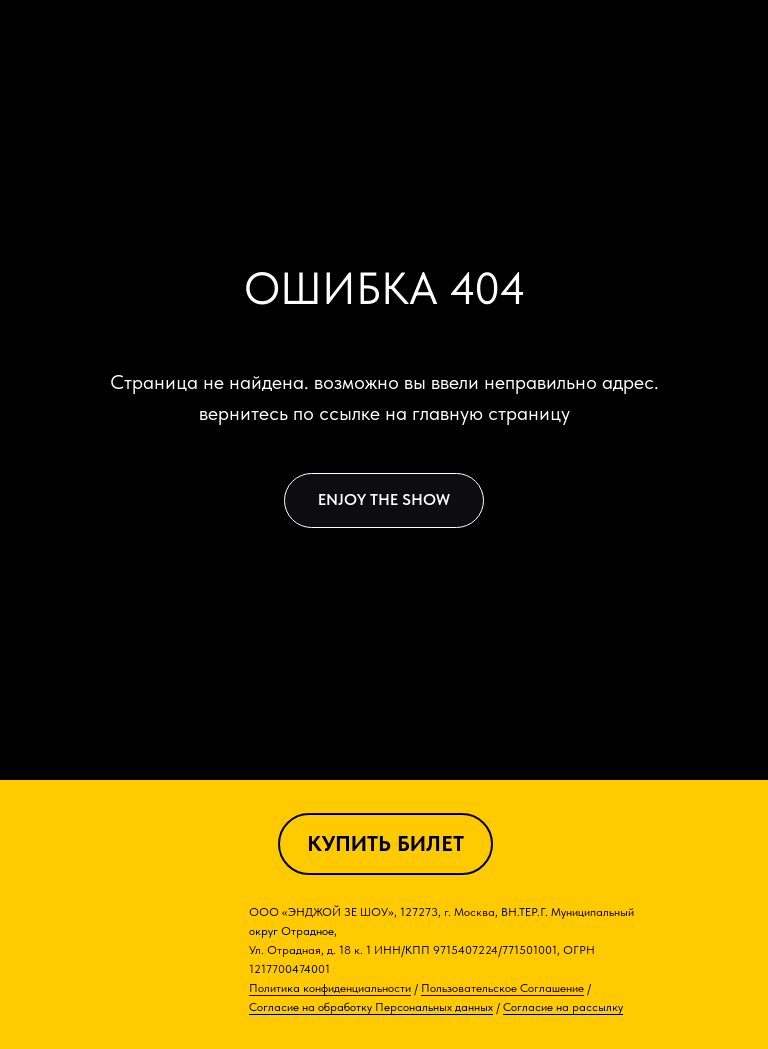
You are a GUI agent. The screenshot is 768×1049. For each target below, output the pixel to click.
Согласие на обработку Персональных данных (371, 1007)
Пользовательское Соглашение (502, 988)
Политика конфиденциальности (330, 988)
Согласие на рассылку (563, 1007)
